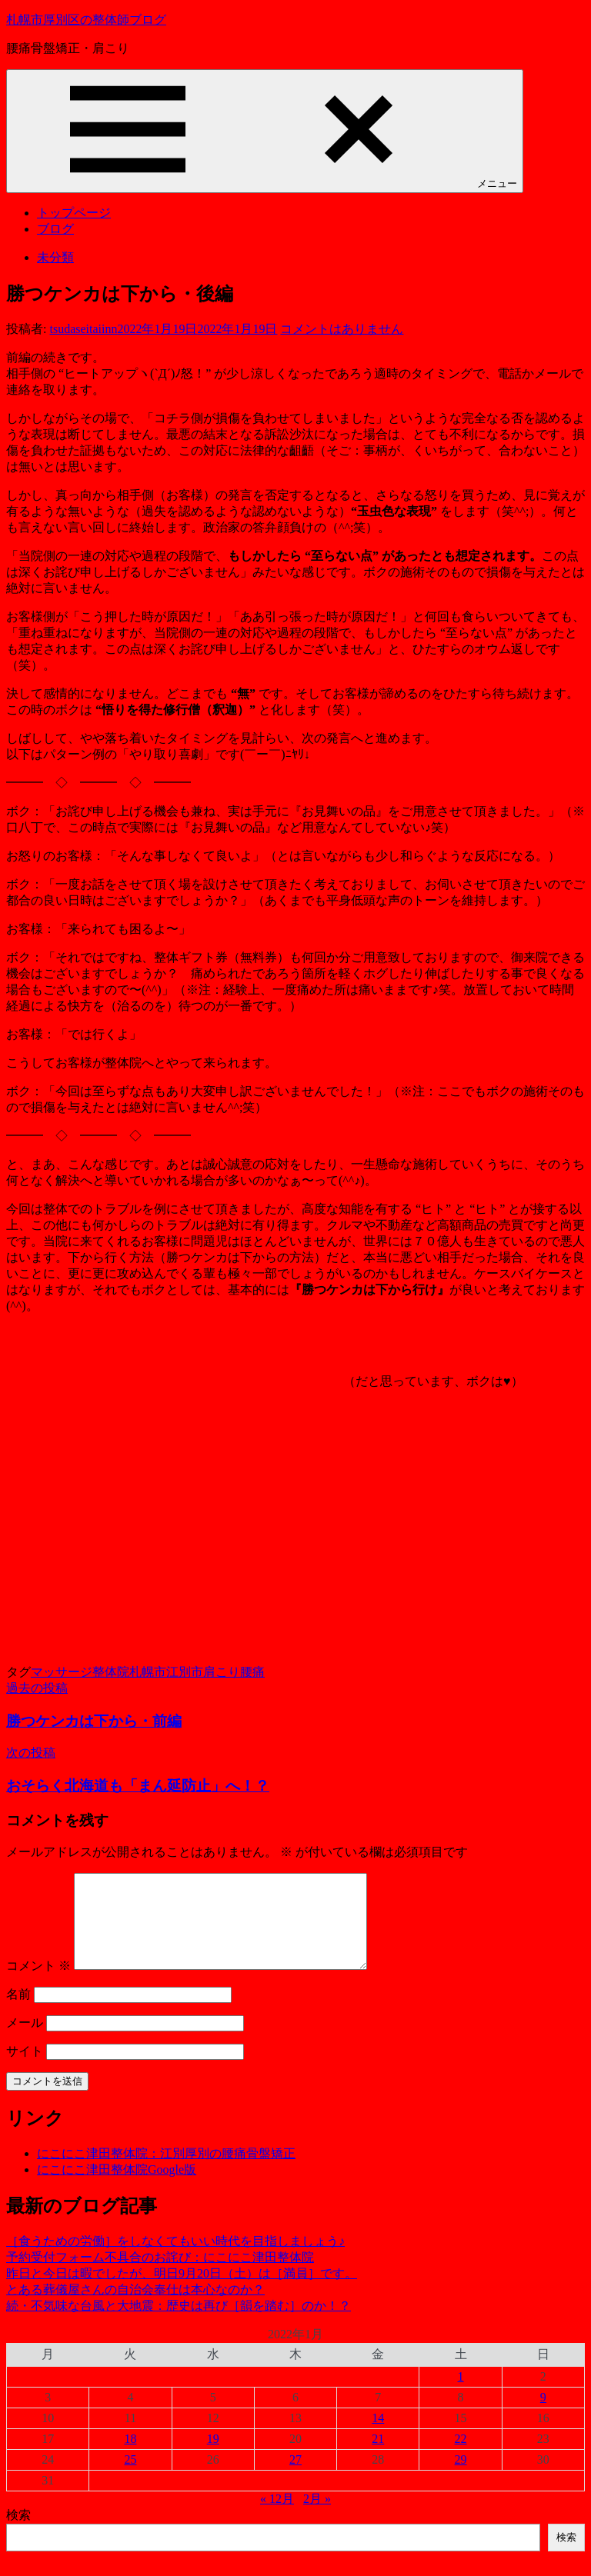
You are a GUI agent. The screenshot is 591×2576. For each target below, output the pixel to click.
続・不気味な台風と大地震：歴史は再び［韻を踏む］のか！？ (178, 2324)
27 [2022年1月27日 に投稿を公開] (295, 2477)
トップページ (74, 212)
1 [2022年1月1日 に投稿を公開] (461, 2394)
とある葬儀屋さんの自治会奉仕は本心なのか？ (135, 2307)
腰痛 (252, 1671)
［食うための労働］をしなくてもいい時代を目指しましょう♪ (175, 2259)
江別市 (184, 1671)
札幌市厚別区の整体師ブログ (86, 19)
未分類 (55, 257)
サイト (24, 2069)
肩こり (221, 1671)
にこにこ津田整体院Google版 (116, 2187)
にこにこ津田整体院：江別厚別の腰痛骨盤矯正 (166, 2171)
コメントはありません (341, 328)
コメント (38, 1984)
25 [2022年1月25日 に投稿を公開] (130, 2477)
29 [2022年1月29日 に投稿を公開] (461, 2477)
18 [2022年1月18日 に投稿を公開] (130, 2457)
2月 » (317, 2517)
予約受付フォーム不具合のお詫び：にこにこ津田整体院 (160, 2275)
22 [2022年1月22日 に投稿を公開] (461, 2457)
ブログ (55, 228)
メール (24, 2041)
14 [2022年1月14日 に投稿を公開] (378, 2436)
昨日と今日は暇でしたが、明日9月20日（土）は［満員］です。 (181, 2291)
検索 (18, 2533)
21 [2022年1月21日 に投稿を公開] (378, 2457)
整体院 (110, 1671)
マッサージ (61, 1671)
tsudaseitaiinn (83, 328)
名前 (18, 2012)
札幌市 (147, 1671)
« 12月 (277, 2517)
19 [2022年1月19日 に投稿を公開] (213, 2457)
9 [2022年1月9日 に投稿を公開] (543, 2415)
